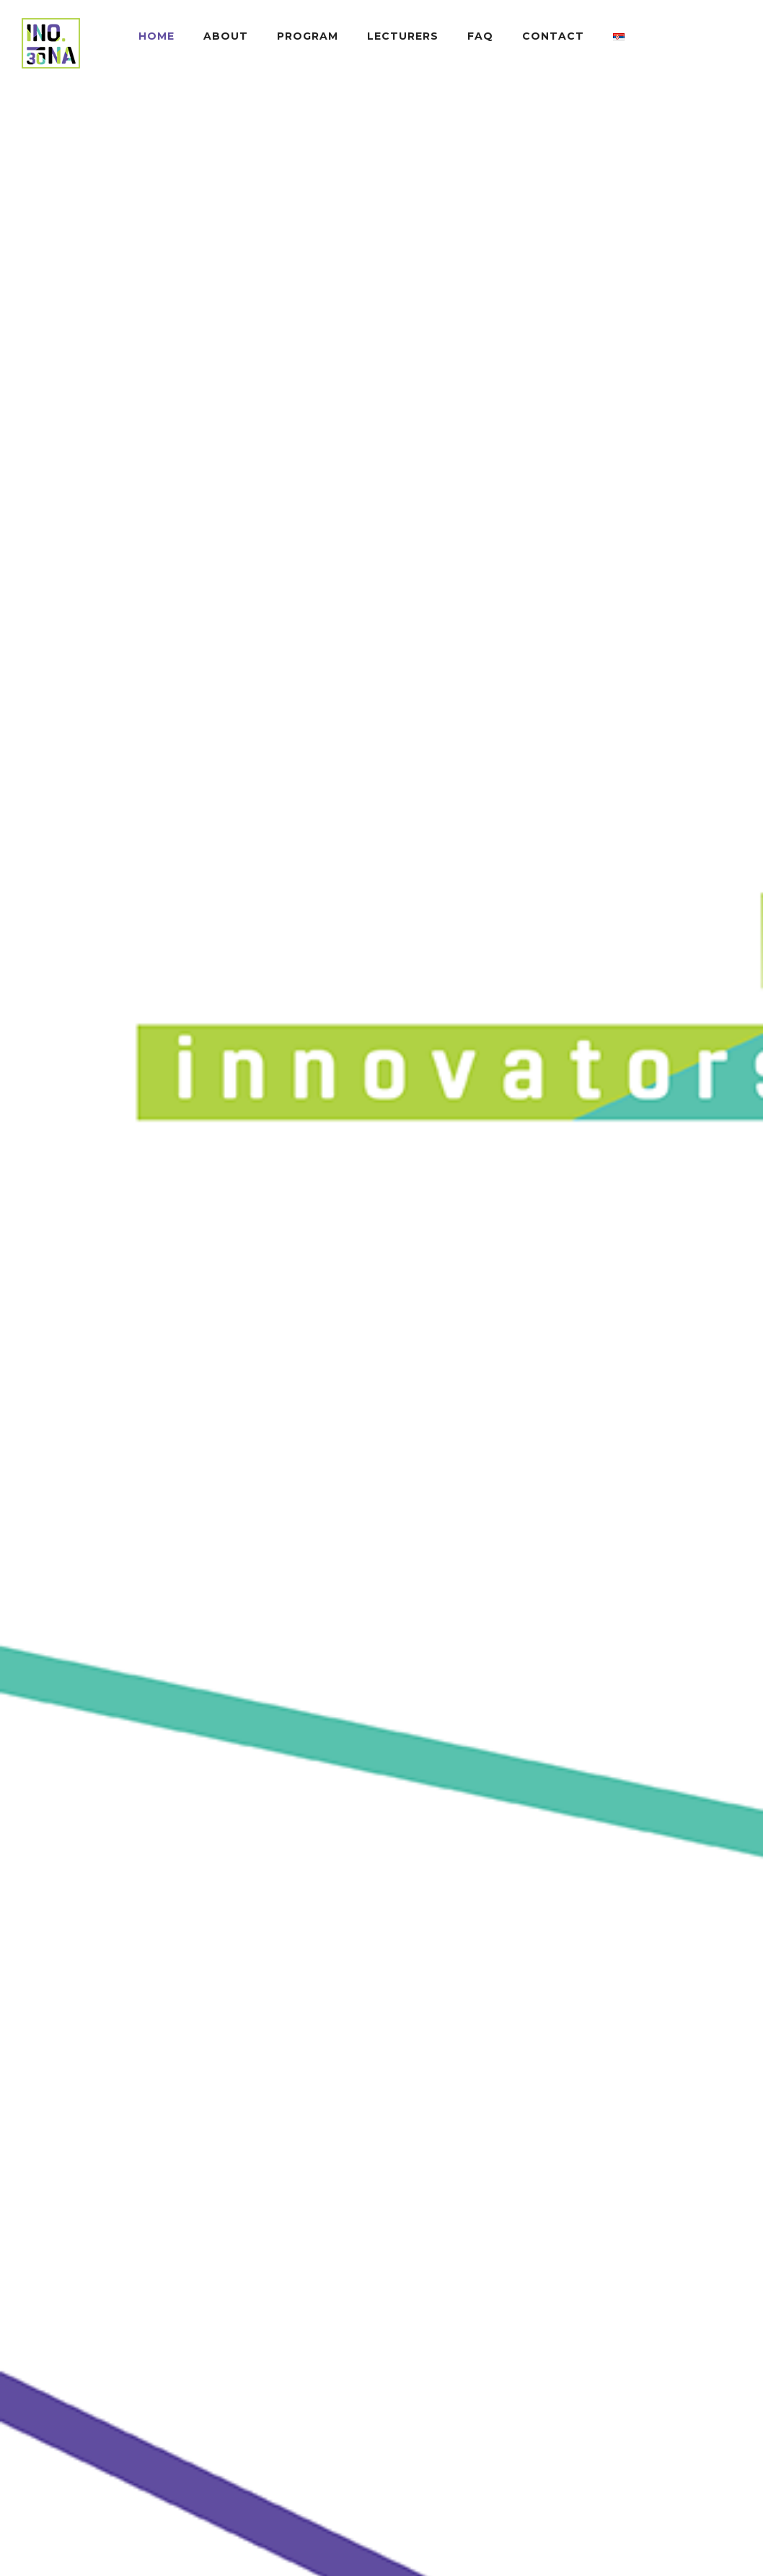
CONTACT (553, 36)
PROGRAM (307, 36)
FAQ (480, 36)
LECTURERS (402, 36)
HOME (156, 36)
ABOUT (225, 36)
